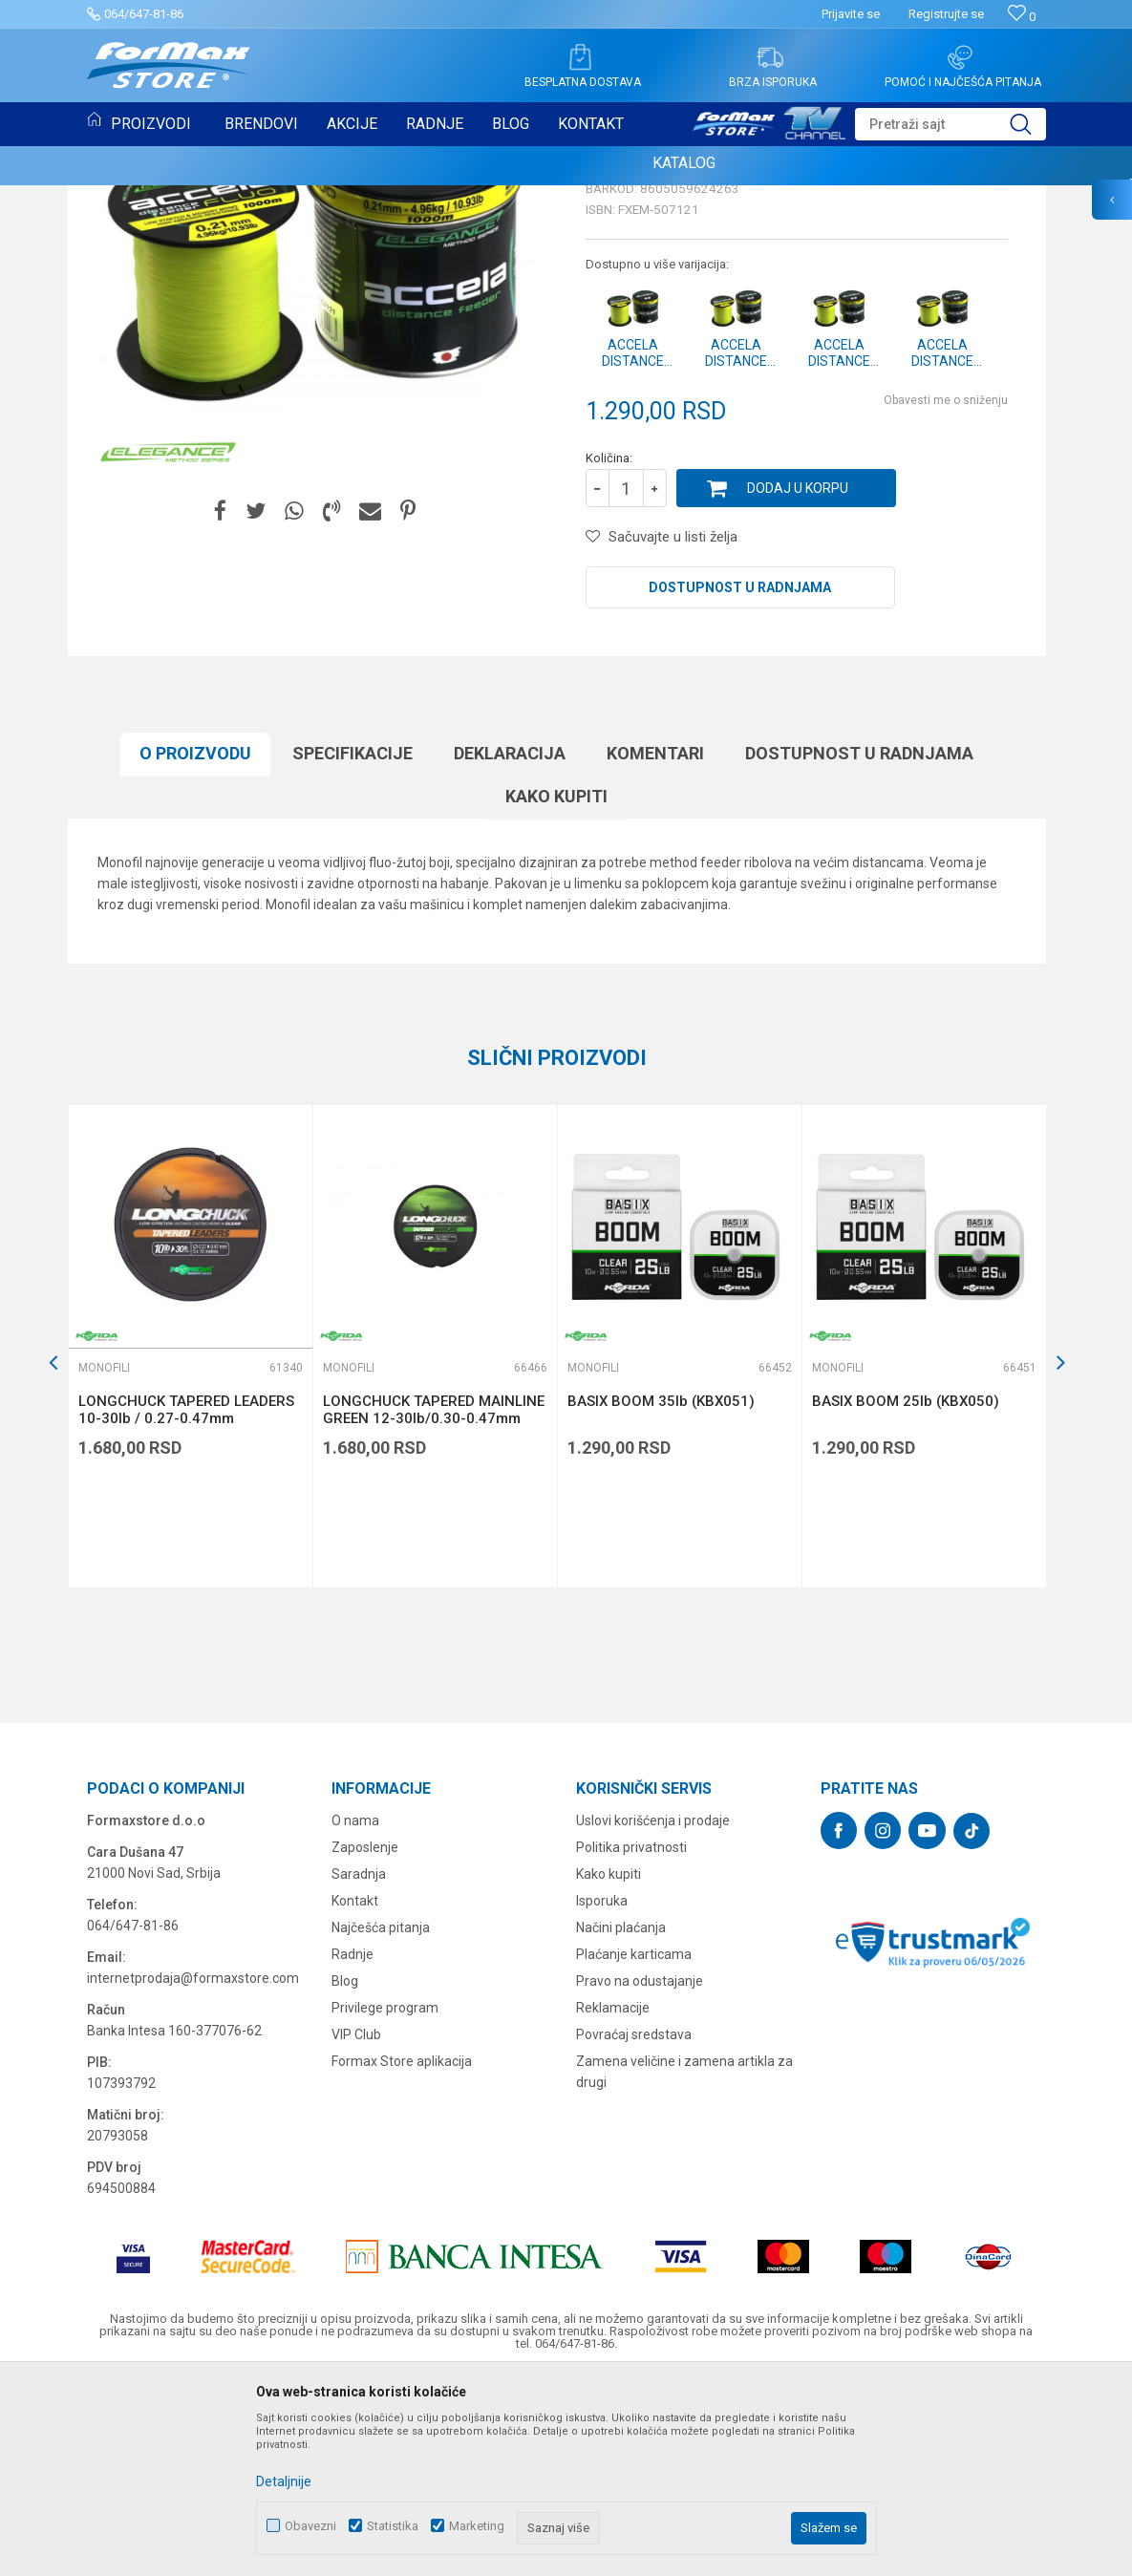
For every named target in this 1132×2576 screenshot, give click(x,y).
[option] (190, 1542)
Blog (344, 2176)
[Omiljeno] (1022, 17)
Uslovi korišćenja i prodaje (653, 2016)
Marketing (476, 2526)
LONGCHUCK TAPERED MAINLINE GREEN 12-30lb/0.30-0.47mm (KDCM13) (434, 1614)
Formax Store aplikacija (401, 2257)
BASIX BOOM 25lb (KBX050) (905, 1597)
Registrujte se (946, 14)
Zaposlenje (364, 2043)
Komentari (655, 949)
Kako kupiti (556, 992)
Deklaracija (510, 949)
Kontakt (354, 2096)
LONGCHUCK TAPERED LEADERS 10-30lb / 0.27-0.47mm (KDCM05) (186, 1614)
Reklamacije (613, 2203)
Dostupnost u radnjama (740, 783)
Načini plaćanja (621, 2123)
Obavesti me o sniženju (946, 596)
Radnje (352, 2150)
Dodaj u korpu (797, 684)
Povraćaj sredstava (634, 2230)
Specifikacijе (352, 949)
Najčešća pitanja (380, 2123)
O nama (355, 2016)
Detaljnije (283, 2481)
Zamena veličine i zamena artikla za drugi (684, 2267)
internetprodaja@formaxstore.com (193, 2174)
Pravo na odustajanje (639, 2176)
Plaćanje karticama (634, 2150)
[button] (950, 124)
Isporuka (602, 2096)
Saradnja (358, 2069)
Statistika (392, 2526)
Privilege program (384, 2203)
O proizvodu (195, 949)
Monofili (615, 342)
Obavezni (310, 2526)
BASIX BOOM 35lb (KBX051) (661, 1597)
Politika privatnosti (631, 2043)
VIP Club (356, 2230)
